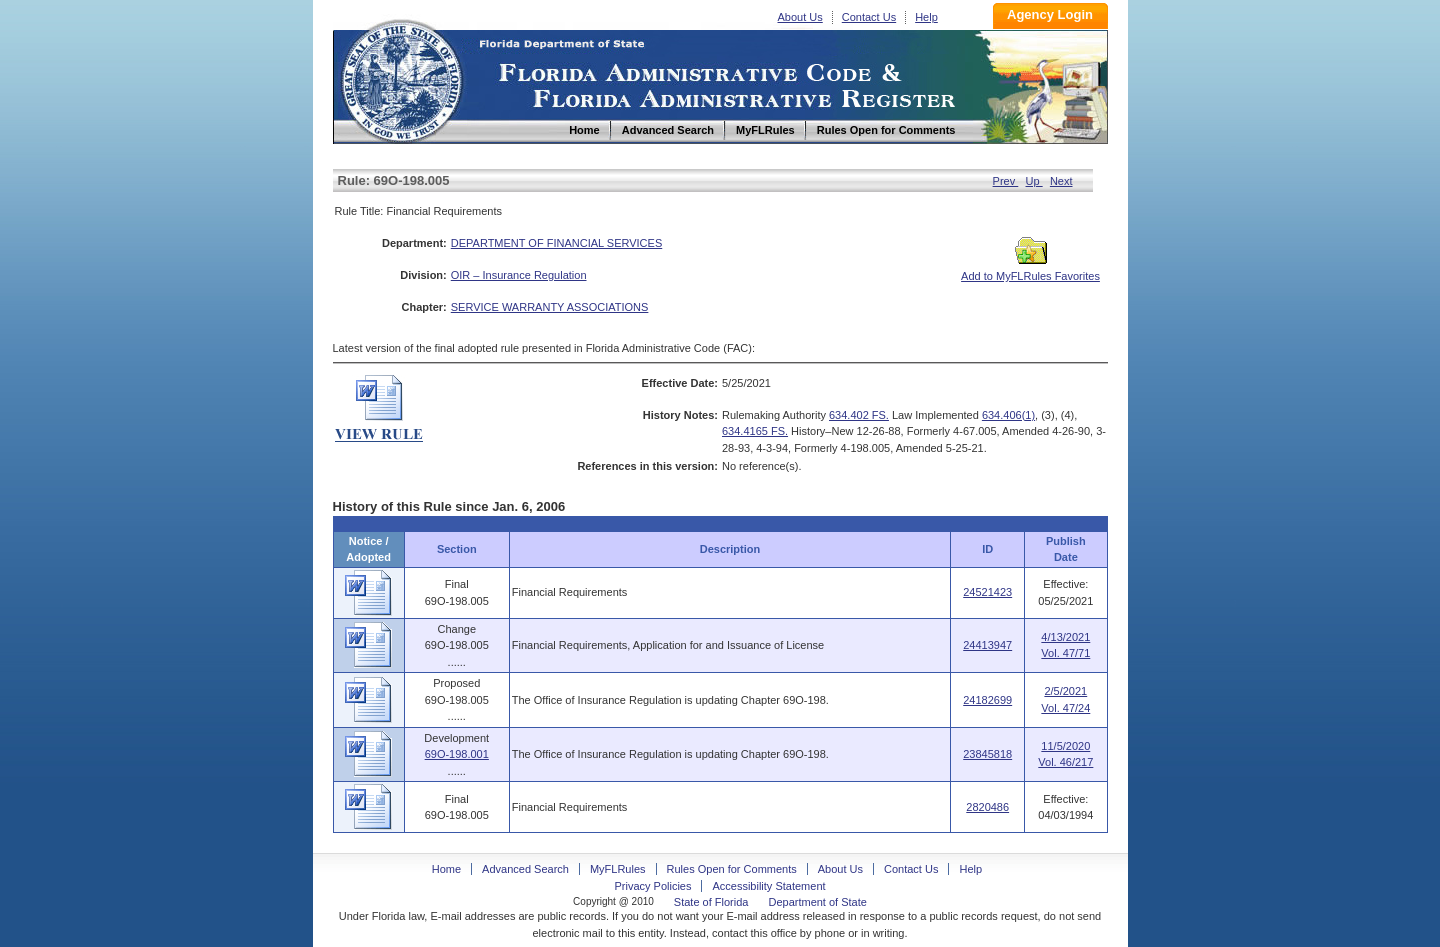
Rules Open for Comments (732, 869)
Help (926, 17)
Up (1034, 181)
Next (1061, 181)
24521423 (987, 592)
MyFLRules (618, 869)
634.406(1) (1008, 415)
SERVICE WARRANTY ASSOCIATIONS (550, 307)
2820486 (987, 807)
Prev (1006, 181)
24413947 (987, 645)
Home (401, 78)
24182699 (987, 700)
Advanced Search (525, 869)
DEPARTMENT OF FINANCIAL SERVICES (557, 243)
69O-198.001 (457, 754)
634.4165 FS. (755, 431)
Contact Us (869, 17)
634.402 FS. (859, 415)
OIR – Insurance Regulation (519, 275)
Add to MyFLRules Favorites (1030, 270)
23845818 (987, 754)
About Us (800, 17)
